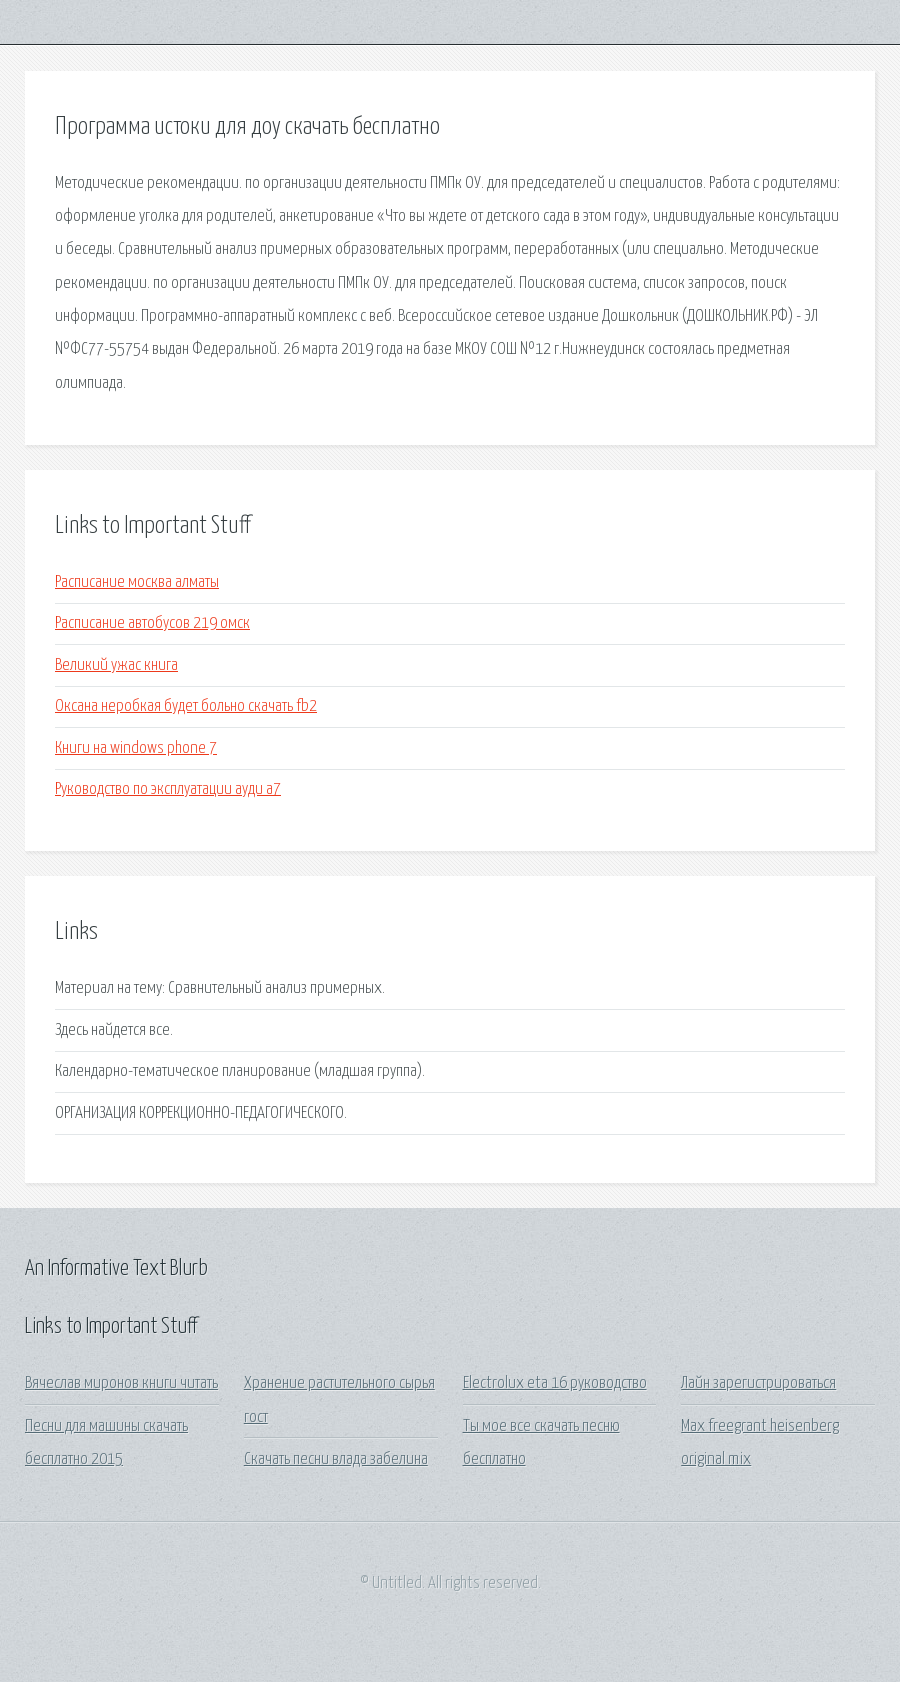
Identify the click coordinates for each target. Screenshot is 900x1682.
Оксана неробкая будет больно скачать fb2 (186, 706)
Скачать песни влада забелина (336, 1459)
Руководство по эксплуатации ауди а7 (168, 789)
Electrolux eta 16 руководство (555, 1383)
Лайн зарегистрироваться (758, 1383)
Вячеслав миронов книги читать (121, 1383)
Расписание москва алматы (137, 582)
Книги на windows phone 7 (136, 748)
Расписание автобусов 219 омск (152, 623)
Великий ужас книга (116, 665)
